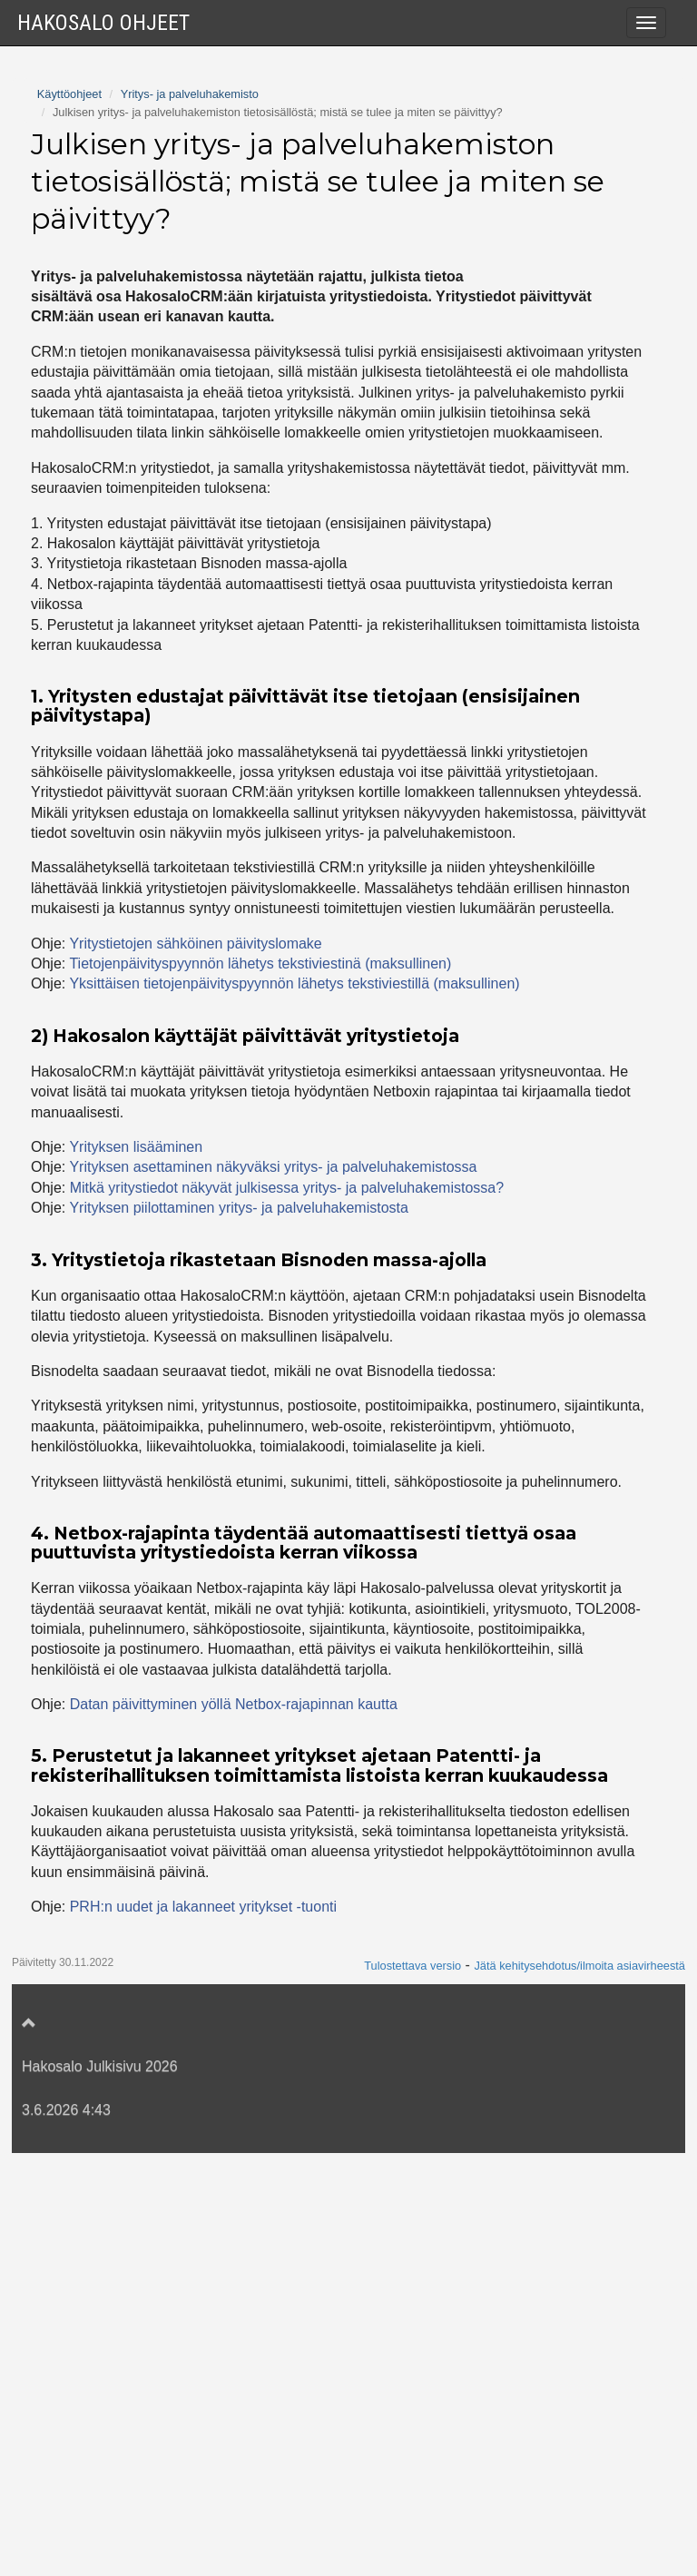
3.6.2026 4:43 (66, 2533)
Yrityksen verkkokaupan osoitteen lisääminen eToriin (217, 300)
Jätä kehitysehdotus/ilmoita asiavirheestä (579, 2388)
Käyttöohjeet (69, 517)
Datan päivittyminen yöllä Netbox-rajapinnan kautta (234, 2127)
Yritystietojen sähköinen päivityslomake (195, 1366)
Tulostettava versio (412, 2388)
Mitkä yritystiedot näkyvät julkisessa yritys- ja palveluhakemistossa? (265, 171)
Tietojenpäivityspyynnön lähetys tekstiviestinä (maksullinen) (260, 1386)
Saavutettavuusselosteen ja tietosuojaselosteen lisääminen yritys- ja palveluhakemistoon (267, 455)
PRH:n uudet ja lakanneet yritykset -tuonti (203, 2329)
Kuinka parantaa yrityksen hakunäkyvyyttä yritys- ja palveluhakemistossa (282, 408)
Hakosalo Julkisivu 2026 (100, 2489)
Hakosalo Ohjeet (103, 22)
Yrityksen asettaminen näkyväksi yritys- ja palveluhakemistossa (252, 263)
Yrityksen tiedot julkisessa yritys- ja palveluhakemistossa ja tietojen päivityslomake (262, 217)
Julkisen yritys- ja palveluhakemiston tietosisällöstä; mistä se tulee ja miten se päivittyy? (287, 124)
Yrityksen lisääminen (135, 1570)
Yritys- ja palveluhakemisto (190, 517)
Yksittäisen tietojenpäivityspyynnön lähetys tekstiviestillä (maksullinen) (294, 1406)
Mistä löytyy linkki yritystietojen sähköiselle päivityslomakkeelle (249, 372)
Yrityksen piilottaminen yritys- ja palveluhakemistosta (217, 336)
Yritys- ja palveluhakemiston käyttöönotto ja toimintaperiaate (241, 77)
